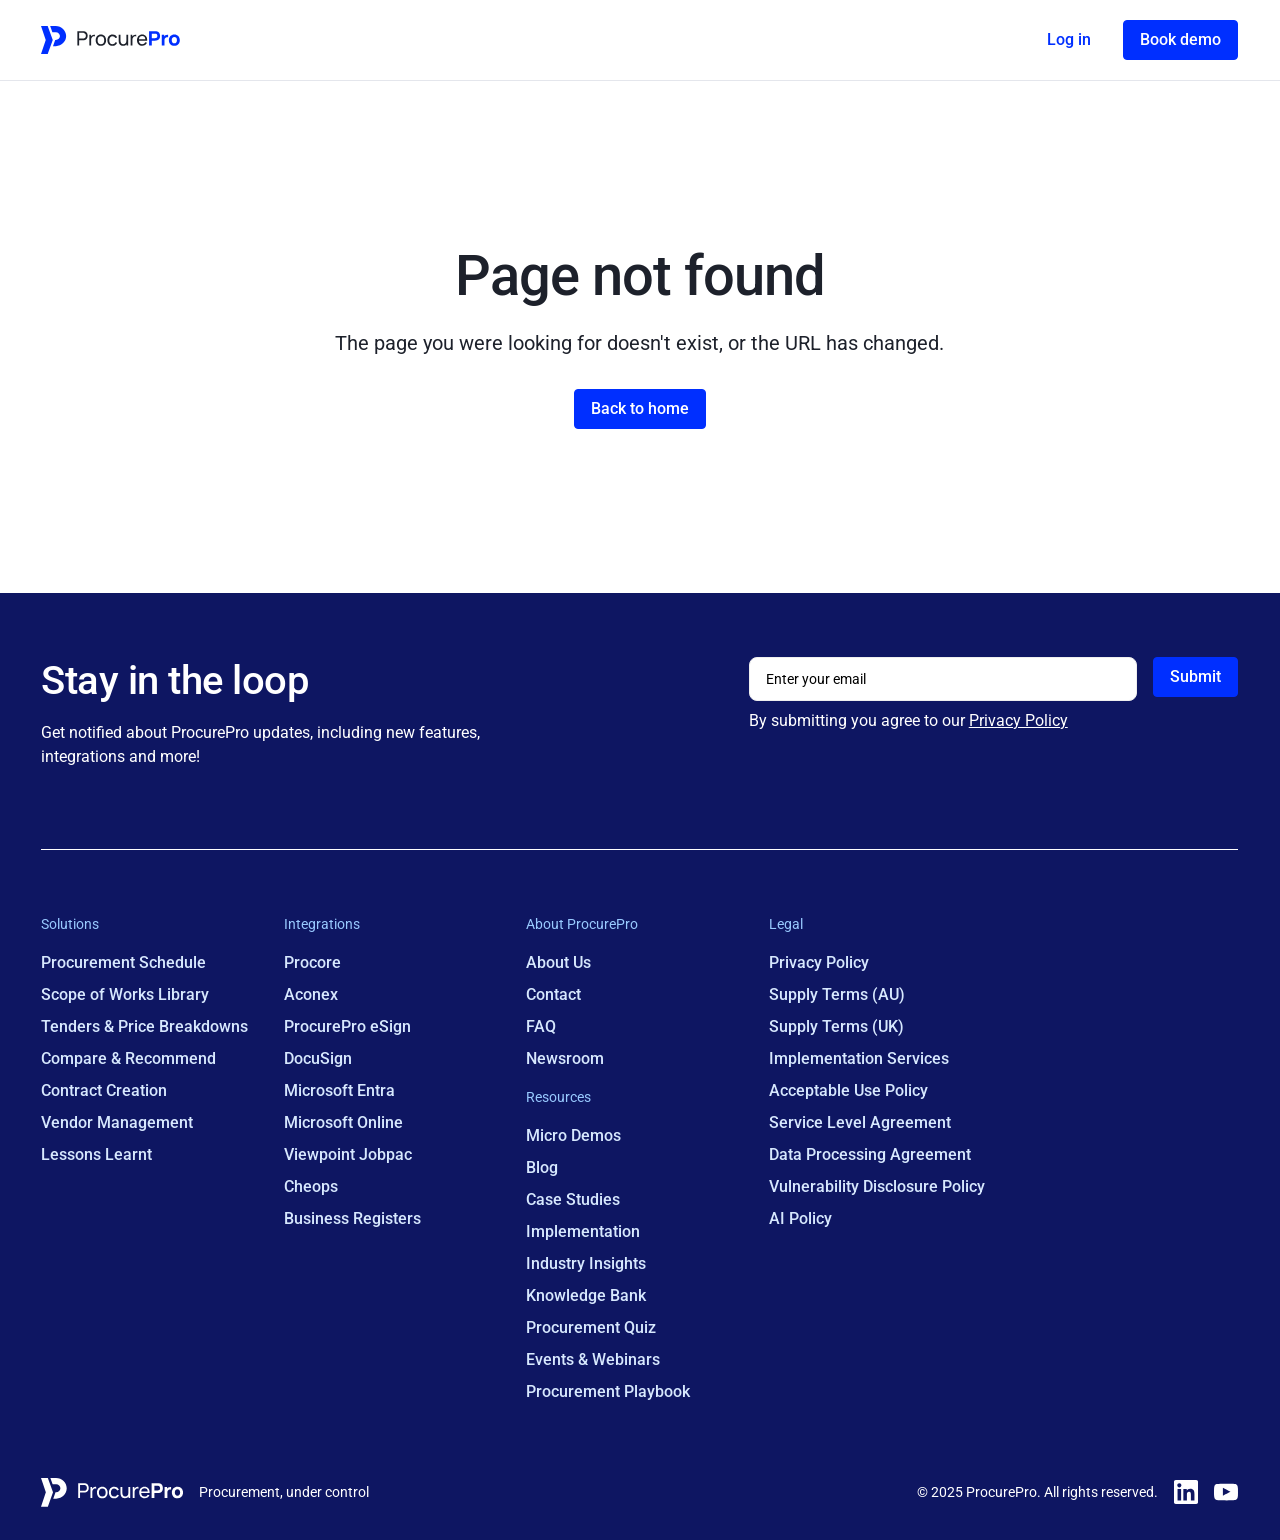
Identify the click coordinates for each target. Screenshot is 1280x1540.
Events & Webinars (594, 1359)
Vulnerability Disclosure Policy (877, 1186)
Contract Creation (104, 1090)
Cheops (311, 1186)
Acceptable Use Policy (848, 1090)
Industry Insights (587, 1263)
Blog (543, 1167)
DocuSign (318, 1058)
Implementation (584, 1231)
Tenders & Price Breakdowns (144, 1026)
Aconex (311, 994)
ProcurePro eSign (347, 1026)
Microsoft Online (343, 1122)
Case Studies (574, 1199)
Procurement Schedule (123, 962)
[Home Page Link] (110, 40)
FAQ (542, 1026)
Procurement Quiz (592, 1327)
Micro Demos (574, 1135)
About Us (559, 962)
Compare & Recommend (128, 1058)
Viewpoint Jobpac (348, 1154)
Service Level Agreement (860, 1122)
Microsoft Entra (339, 1090)
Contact (554, 994)
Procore (312, 962)
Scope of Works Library (125, 994)
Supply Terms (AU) (837, 994)
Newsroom (566, 1058)
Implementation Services (859, 1058)
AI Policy (800, 1218)
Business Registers (352, 1218)
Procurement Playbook (609, 1391)
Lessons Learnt (96, 1154)
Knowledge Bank (587, 1295)
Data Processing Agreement (870, 1154)
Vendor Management (117, 1122)
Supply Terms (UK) (836, 1026)
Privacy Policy (1018, 720)
